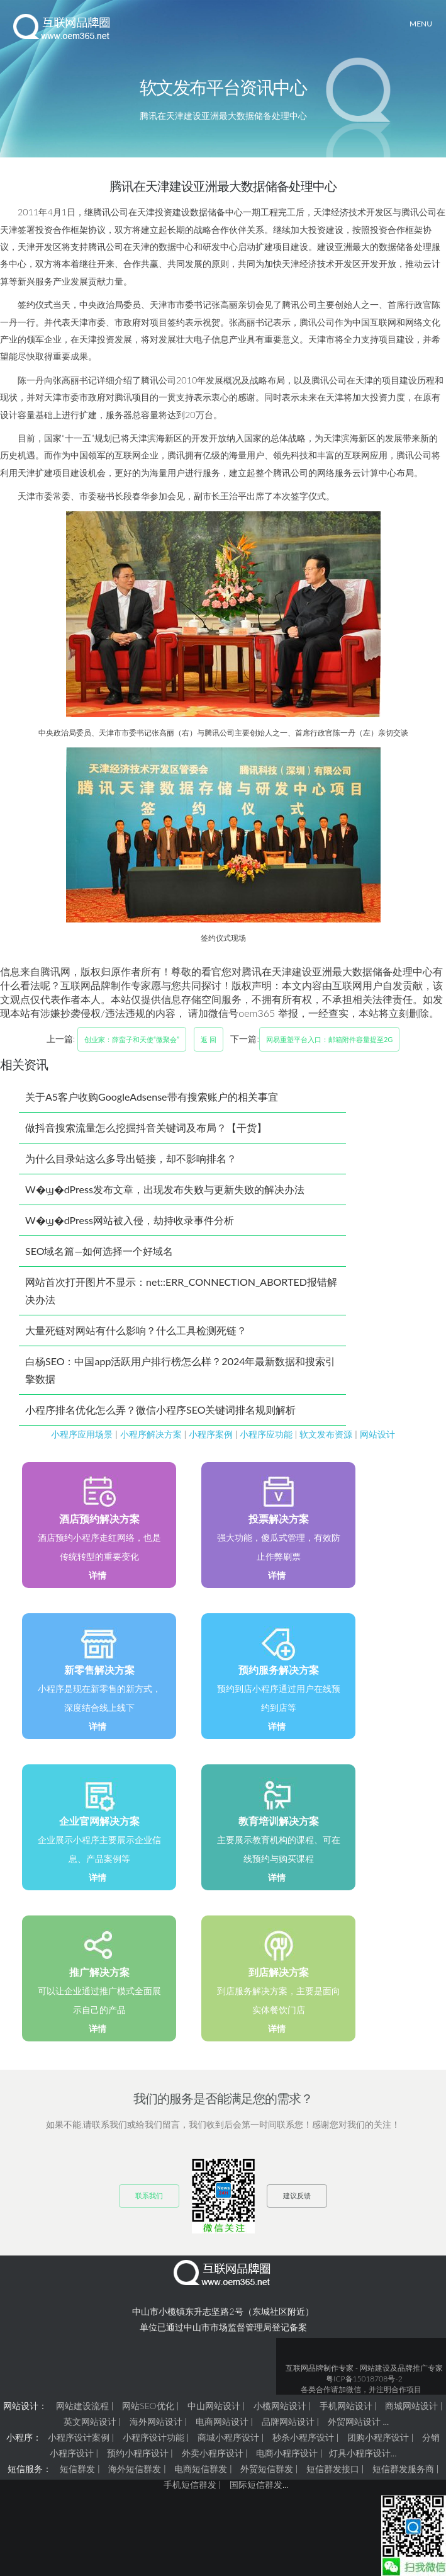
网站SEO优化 (148, 2405)
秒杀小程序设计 (303, 2437)
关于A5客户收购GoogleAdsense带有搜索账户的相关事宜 (151, 1097)
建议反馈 (297, 2195)
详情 (97, 1575)
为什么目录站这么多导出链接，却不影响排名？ (131, 1158)
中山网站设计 (213, 2405)
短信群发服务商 (403, 2468)
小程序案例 (211, 1434)
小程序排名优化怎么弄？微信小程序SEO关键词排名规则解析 (160, 1410)
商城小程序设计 (228, 2437)
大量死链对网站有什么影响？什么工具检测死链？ (136, 1330)
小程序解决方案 (151, 1434)
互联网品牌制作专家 (320, 2368)
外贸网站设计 (354, 2421)
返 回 (208, 1039)
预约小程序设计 (138, 2453)
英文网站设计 (90, 2421)
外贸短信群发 (266, 2468)
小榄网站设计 (280, 2405)
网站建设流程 (82, 2405)
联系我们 (149, 2195)
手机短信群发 (190, 2484)
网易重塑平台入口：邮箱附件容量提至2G (329, 1039)
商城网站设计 (411, 2405)
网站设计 (377, 1434)
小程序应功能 (266, 1434)
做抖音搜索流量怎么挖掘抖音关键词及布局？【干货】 (146, 1127)
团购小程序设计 (378, 2437)
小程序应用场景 (82, 1434)
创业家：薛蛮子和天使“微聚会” (131, 1039)
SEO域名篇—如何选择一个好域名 (99, 1251)
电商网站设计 (222, 2421)
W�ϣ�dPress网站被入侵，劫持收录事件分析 (129, 1220)
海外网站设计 (156, 2421)
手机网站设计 (346, 2405)
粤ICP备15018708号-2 (364, 2378)
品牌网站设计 (288, 2421)
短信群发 (77, 2468)
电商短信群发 (200, 2468)
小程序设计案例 (78, 2437)
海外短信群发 (134, 2468)
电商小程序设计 (287, 2453)
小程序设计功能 (153, 2437)
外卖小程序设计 (212, 2453)
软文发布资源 (325, 1434)
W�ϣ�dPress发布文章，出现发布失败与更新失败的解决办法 (164, 1189)
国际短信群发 (256, 2484)
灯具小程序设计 (360, 2453)
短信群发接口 (332, 2468)
